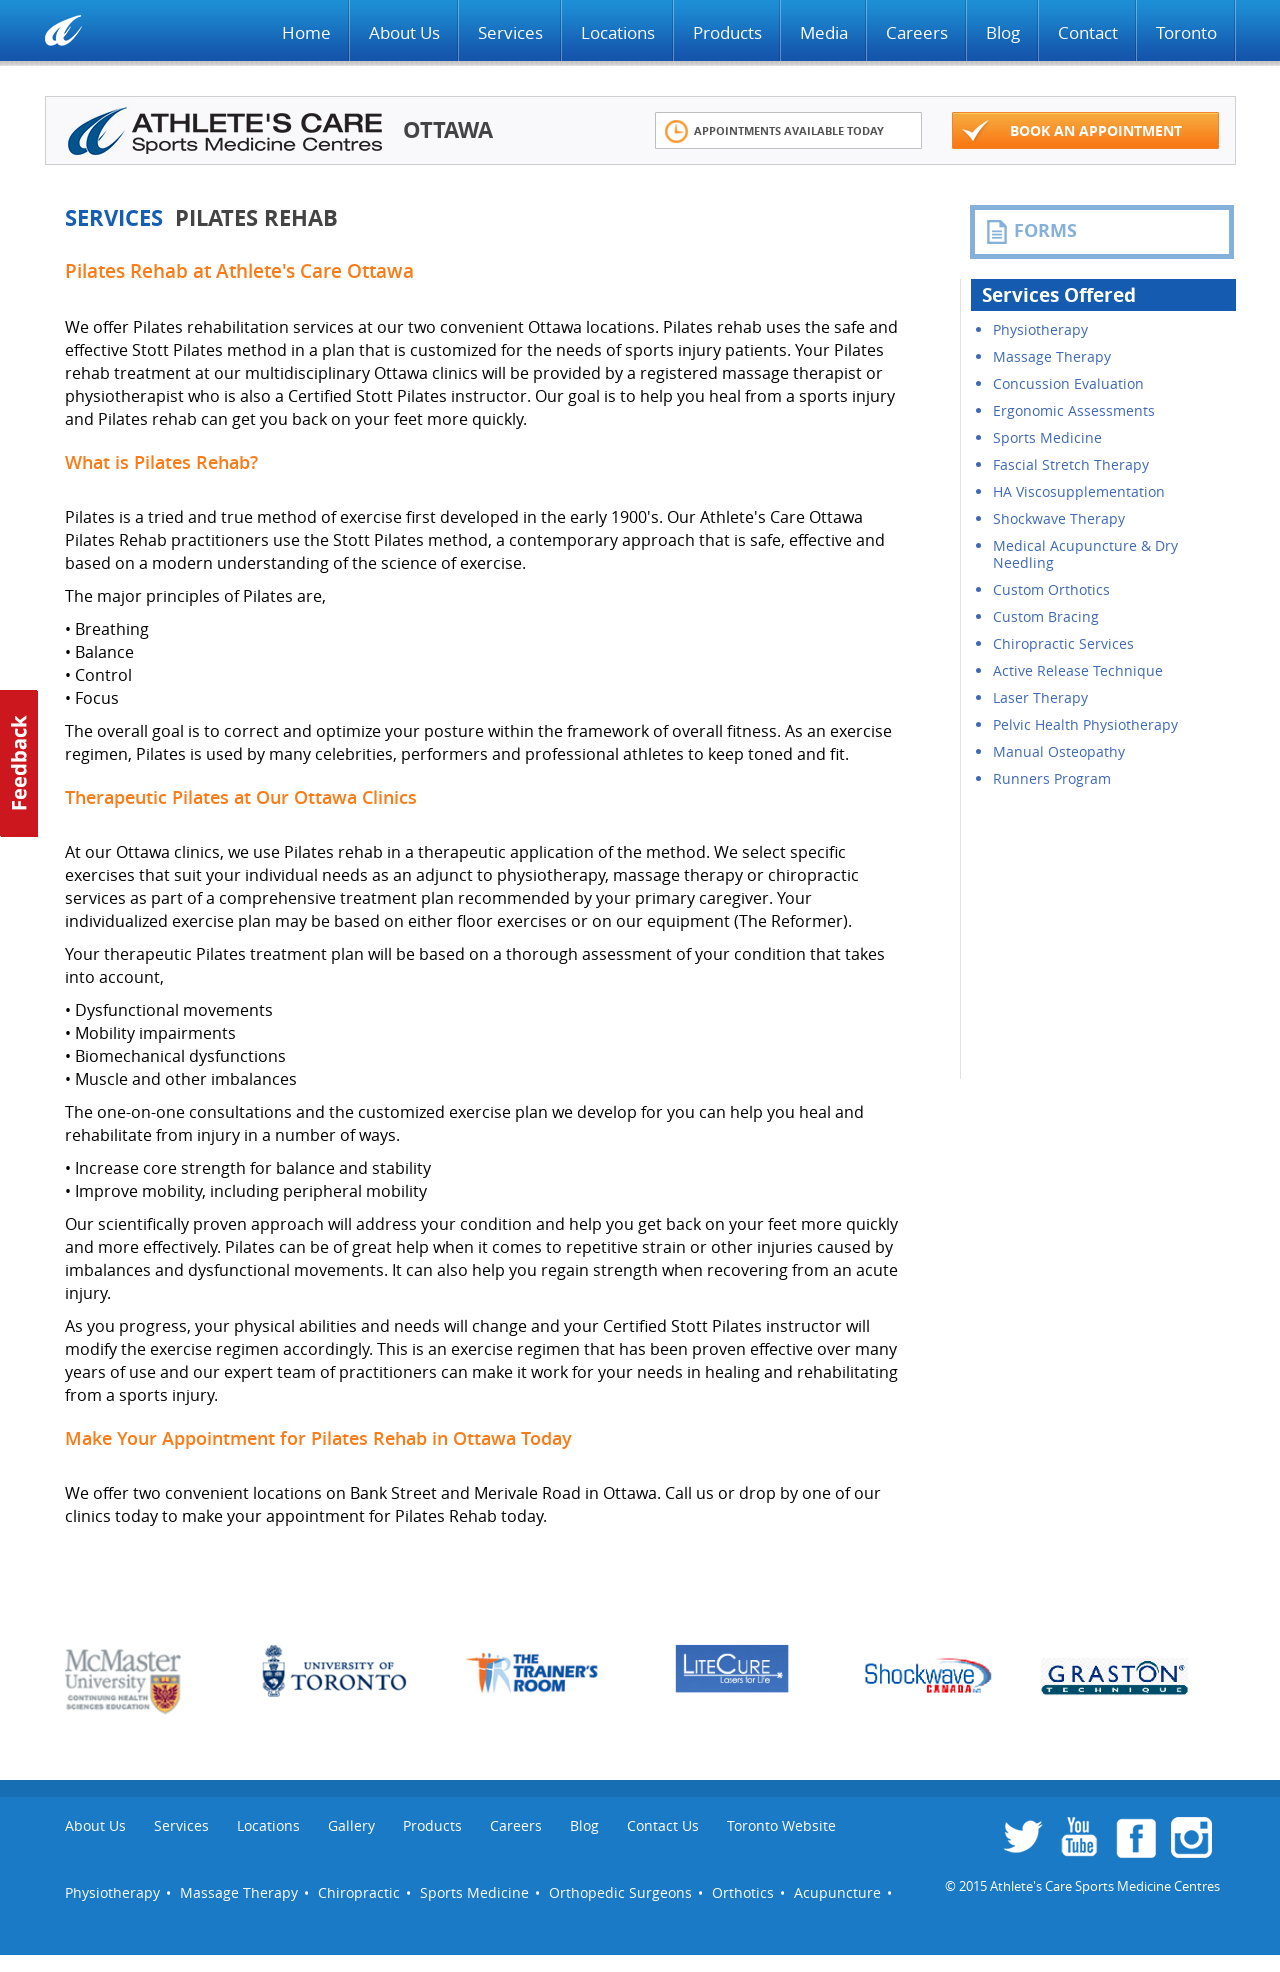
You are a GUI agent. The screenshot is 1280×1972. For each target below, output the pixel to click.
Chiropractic (359, 1892)
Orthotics (743, 1892)
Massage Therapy (1052, 356)
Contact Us (663, 1825)
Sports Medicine (1047, 437)
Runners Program (1052, 778)
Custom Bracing (1046, 616)
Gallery (351, 1825)
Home (306, 32)
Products (727, 32)
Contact (1088, 32)
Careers (917, 32)
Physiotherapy (1040, 329)
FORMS (1031, 231)
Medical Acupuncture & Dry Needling (1085, 554)
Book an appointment (1072, 131)
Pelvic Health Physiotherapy (1085, 724)
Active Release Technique (1078, 670)
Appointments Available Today (774, 131)
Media (824, 32)
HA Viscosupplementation (1079, 491)
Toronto (1186, 32)
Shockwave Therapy (1059, 518)
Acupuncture (837, 1892)
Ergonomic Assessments (1074, 410)
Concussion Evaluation (1068, 383)
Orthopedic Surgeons (620, 1892)
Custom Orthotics (1051, 589)
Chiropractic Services (1063, 643)
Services (510, 32)
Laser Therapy (1040, 697)
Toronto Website (781, 1825)
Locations (618, 32)
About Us (404, 32)
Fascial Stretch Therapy (1071, 464)
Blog (1003, 32)
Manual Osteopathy (1059, 751)
